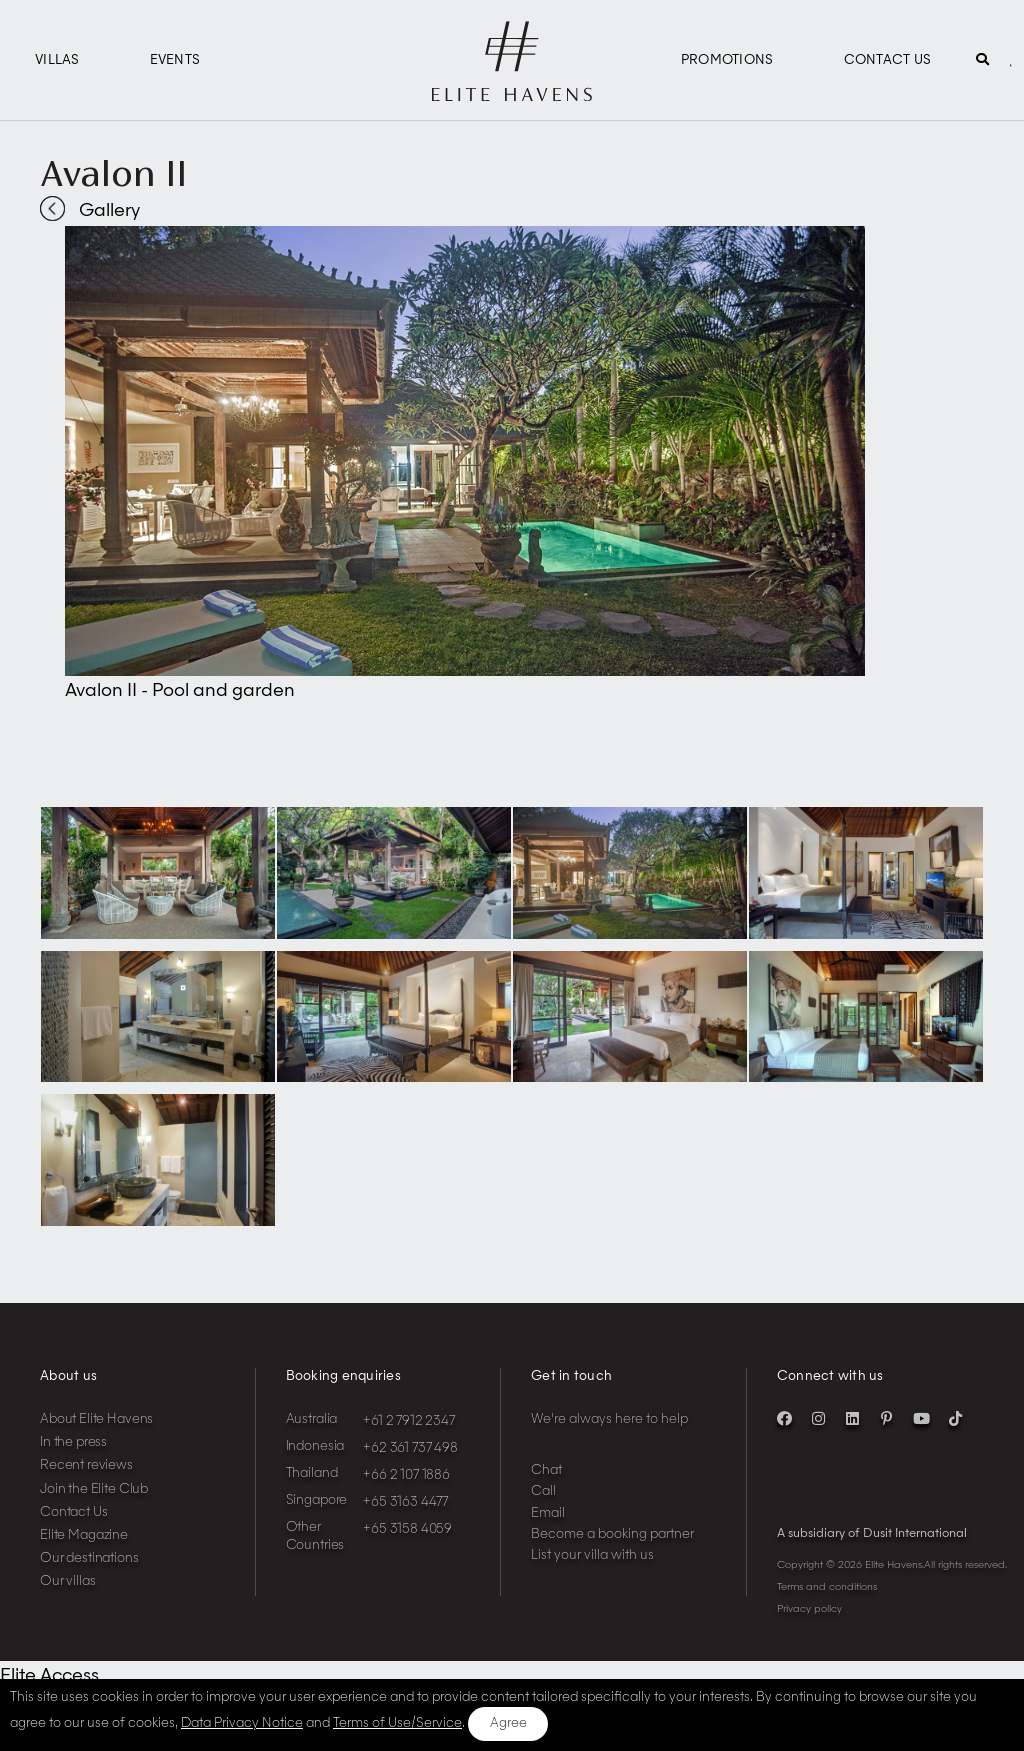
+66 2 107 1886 (406, 1475)
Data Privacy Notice (242, 1723)
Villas (57, 60)
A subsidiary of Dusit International (872, 1534)
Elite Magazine (84, 1535)
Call (543, 1491)
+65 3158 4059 (407, 1529)
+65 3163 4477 (405, 1502)
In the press (73, 1442)
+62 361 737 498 (410, 1448)
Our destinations (89, 1558)
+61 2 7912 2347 (409, 1421)
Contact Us (888, 60)
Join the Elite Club (94, 1489)
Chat (546, 1470)
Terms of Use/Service (397, 1723)
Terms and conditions (827, 1587)
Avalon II (113, 173)
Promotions (727, 60)
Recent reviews (86, 1465)
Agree (508, 1723)
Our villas (68, 1581)
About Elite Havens (96, 1419)
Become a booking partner (612, 1534)
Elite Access (49, 1676)
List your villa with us (592, 1555)
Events (175, 60)
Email (548, 1513)
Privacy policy (809, 1609)
